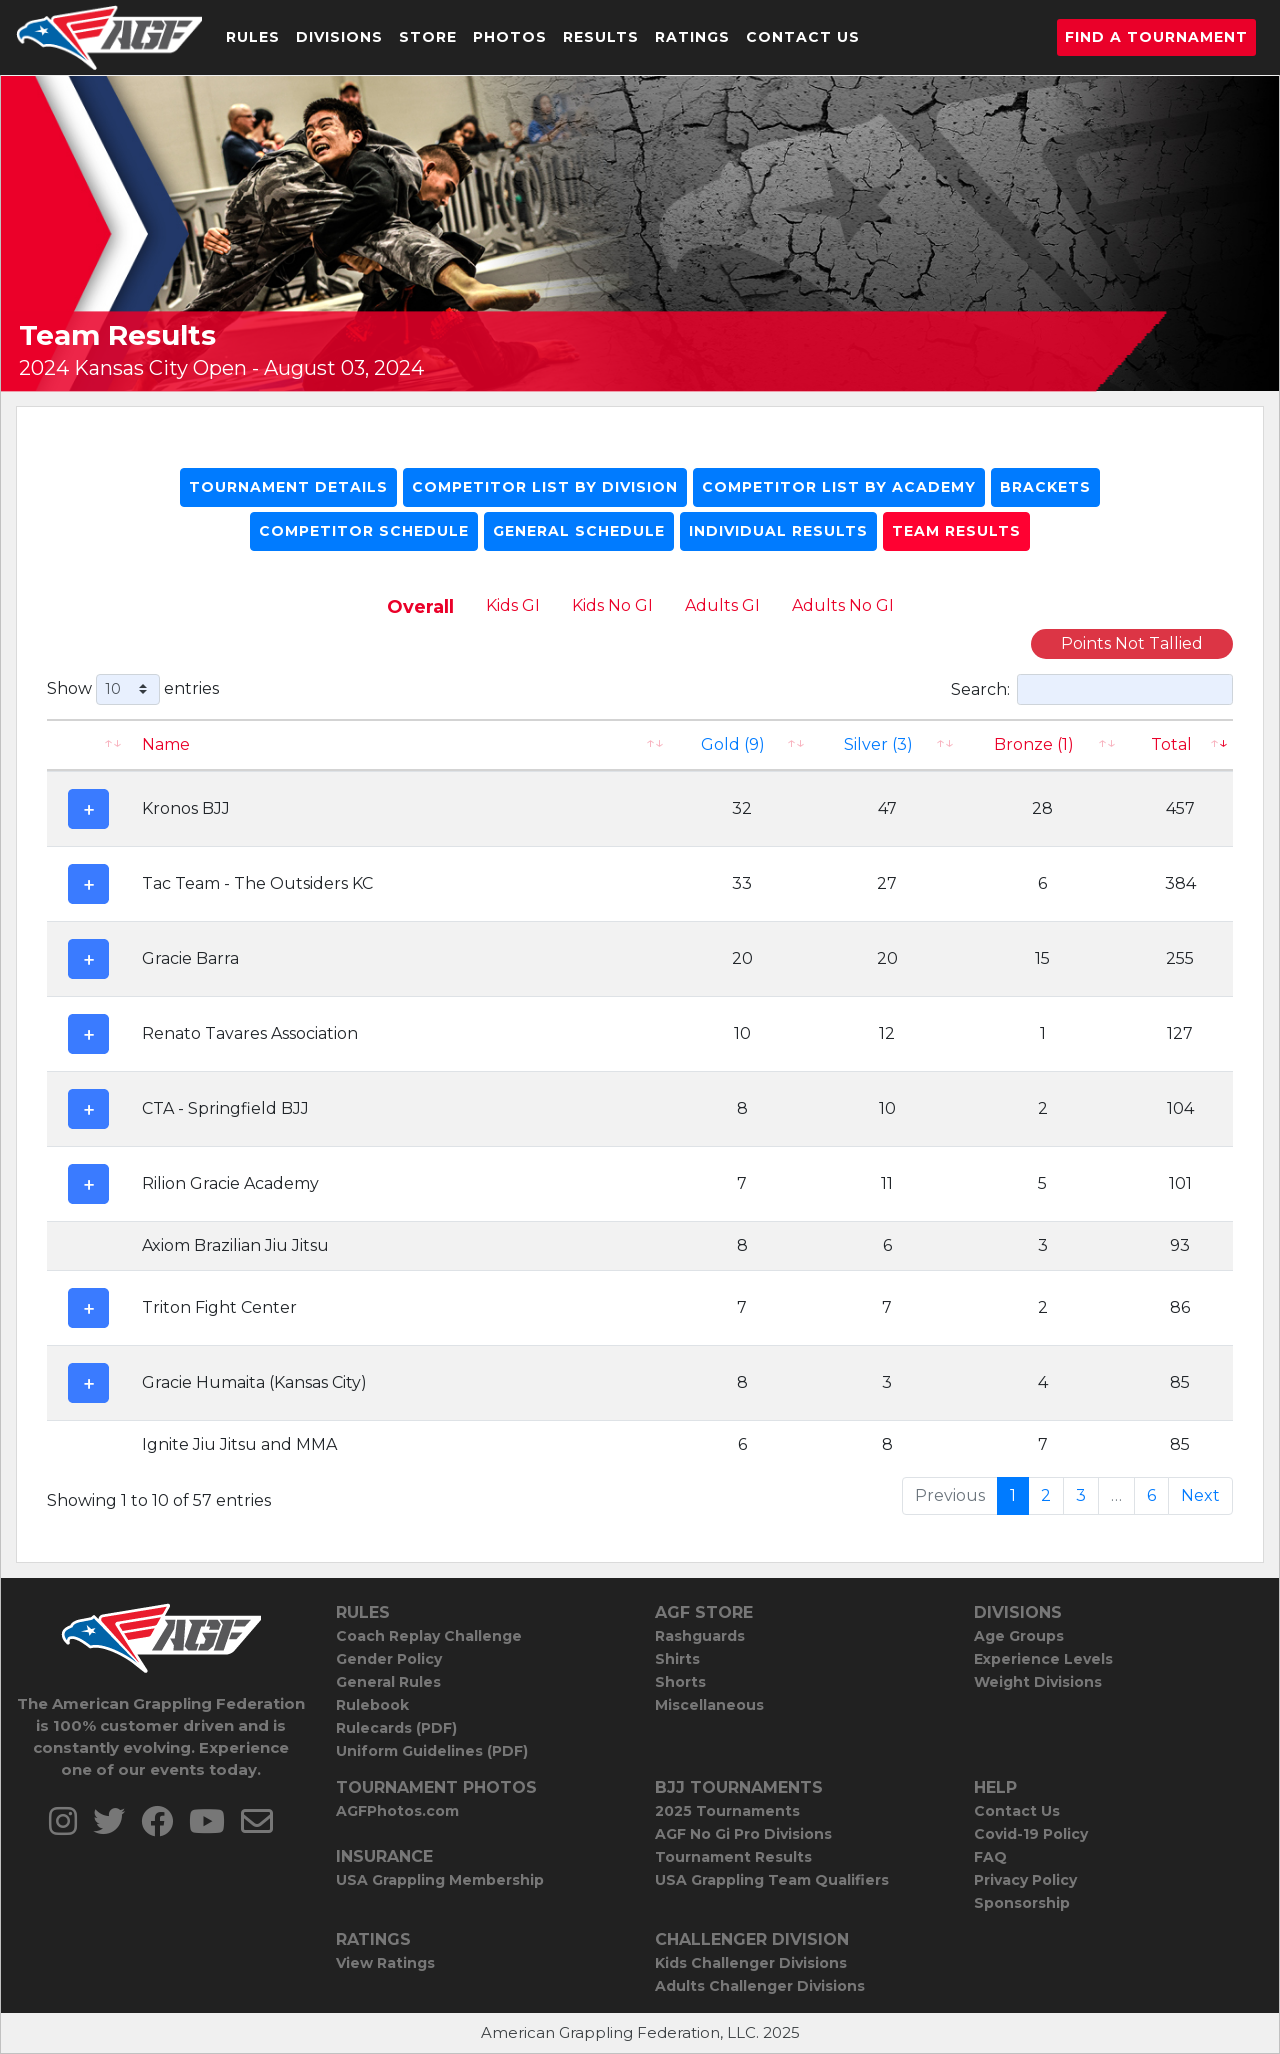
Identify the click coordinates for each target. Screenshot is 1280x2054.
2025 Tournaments (727, 1811)
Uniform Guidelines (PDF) (432, 1751)
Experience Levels (1043, 1659)
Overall (420, 607)
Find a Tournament (1156, 37)
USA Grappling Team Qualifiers (772, 1880)
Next (1200, 1495)
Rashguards (700, 1636)
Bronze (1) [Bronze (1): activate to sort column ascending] (1034, 744)
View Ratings (385, 1963)
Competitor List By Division (545, 487)
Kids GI (513, 605)
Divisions (339, 37)
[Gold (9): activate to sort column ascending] (743, 745)
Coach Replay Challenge (429, 1636)
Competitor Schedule (364, 531)
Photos (510, 37)
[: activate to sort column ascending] (88, 745)
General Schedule (579, 531)
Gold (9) (733, 744)
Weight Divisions (1038, 1682)
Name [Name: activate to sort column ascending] (166, 744)
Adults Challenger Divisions (760, 1986)
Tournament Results (733, 1857)
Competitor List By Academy (839, 487)
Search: (1092, 689)
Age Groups (1019, 1636)
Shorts (680, 1682)
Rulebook (372, 1705)
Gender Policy (389, 1659)
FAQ (990, 1857)
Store (428, 37)
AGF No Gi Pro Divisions (743, 1834)
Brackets (1045, 487)
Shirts (677, 1659)
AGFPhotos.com (397, 1811)
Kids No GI (612, 605)
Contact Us (803, 37)
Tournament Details (288, 487)
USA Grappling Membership (440, 1880)
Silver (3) (878, 744)
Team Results (956, 531)
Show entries (133, 689)
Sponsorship (1022, 1903)
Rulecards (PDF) (396, 1728)
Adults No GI (843, 605)
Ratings (692, 37)
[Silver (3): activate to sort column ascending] (887, 745)
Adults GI (722, 605)
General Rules (388, 1682)
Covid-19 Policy (1031, 1834)
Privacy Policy (1025, 1880)
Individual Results (778, 531)
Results (601, 37)
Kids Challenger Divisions (751, 1963)
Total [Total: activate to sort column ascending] (1171, 744)
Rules (253, 37)
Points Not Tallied (1132, 643)
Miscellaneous (709, 1705)
